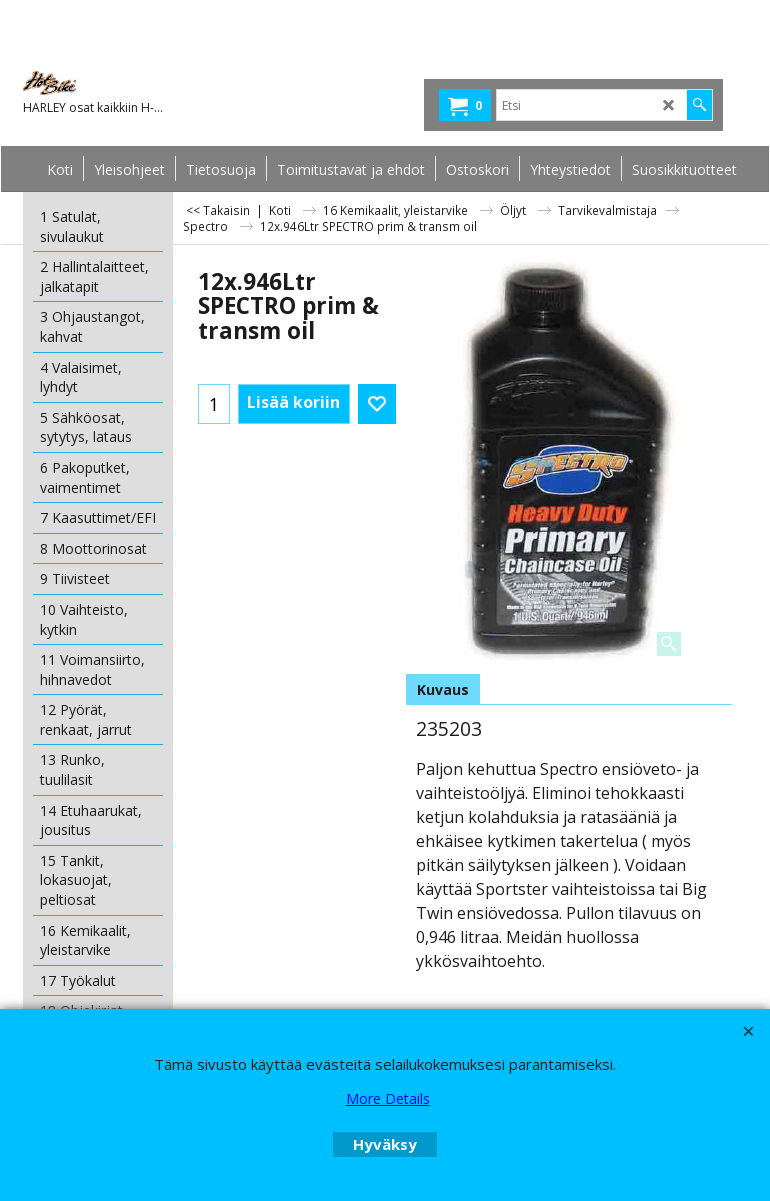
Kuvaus (443, 689)
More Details (388, 1098)
